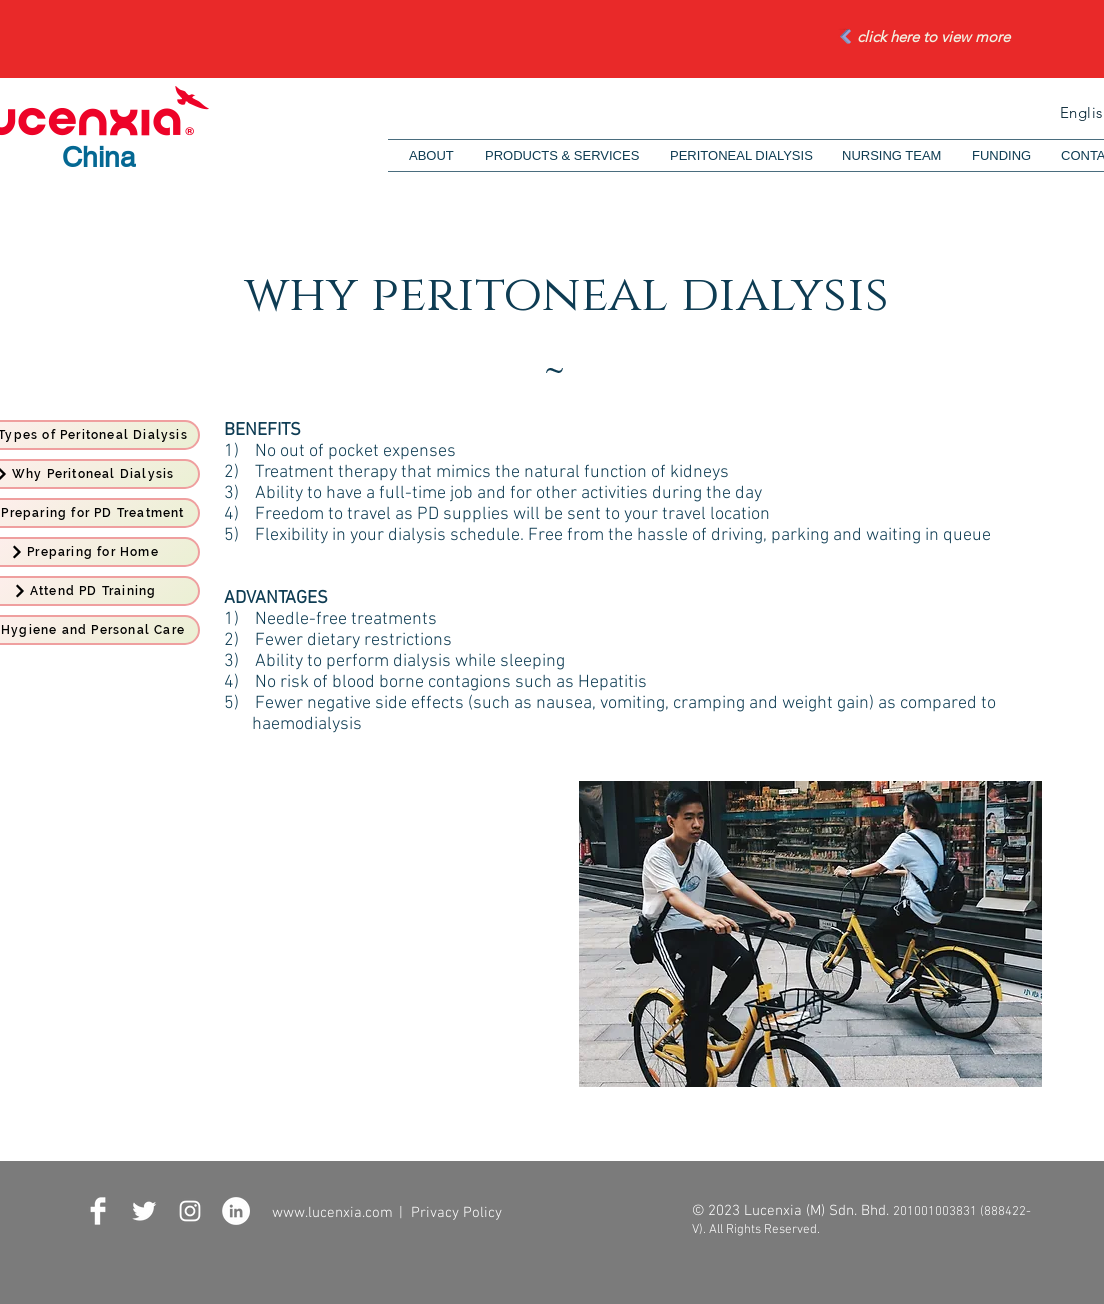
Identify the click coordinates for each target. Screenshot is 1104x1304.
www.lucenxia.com (332, 1213)
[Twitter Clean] (144, 1211)
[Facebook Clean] (98, 1211)
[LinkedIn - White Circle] (236, 1211)
